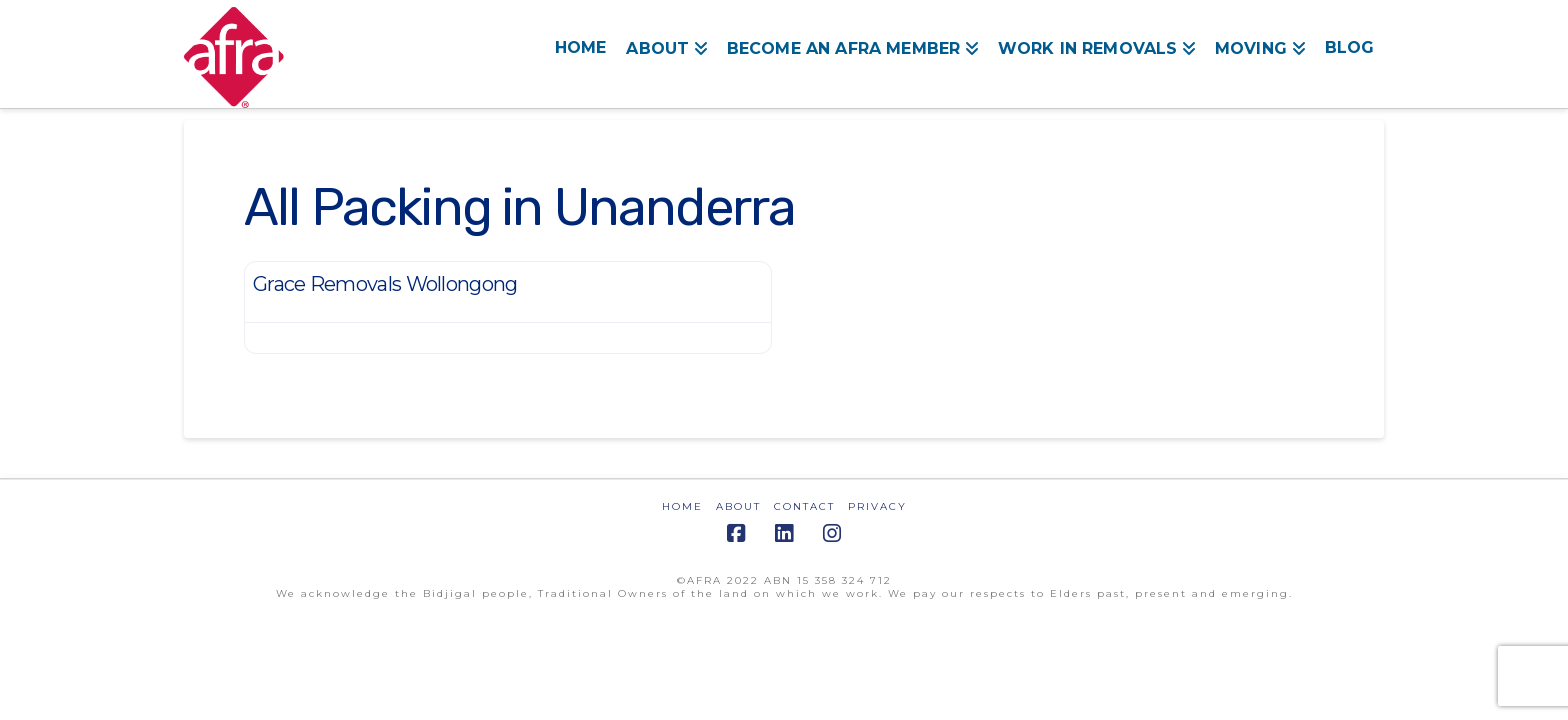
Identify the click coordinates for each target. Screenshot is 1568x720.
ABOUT (738, 506)
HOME (682, 506)
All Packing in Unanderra (519, 207)
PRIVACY (877, 506)
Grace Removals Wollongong (385, 284)
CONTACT (804, 506)
